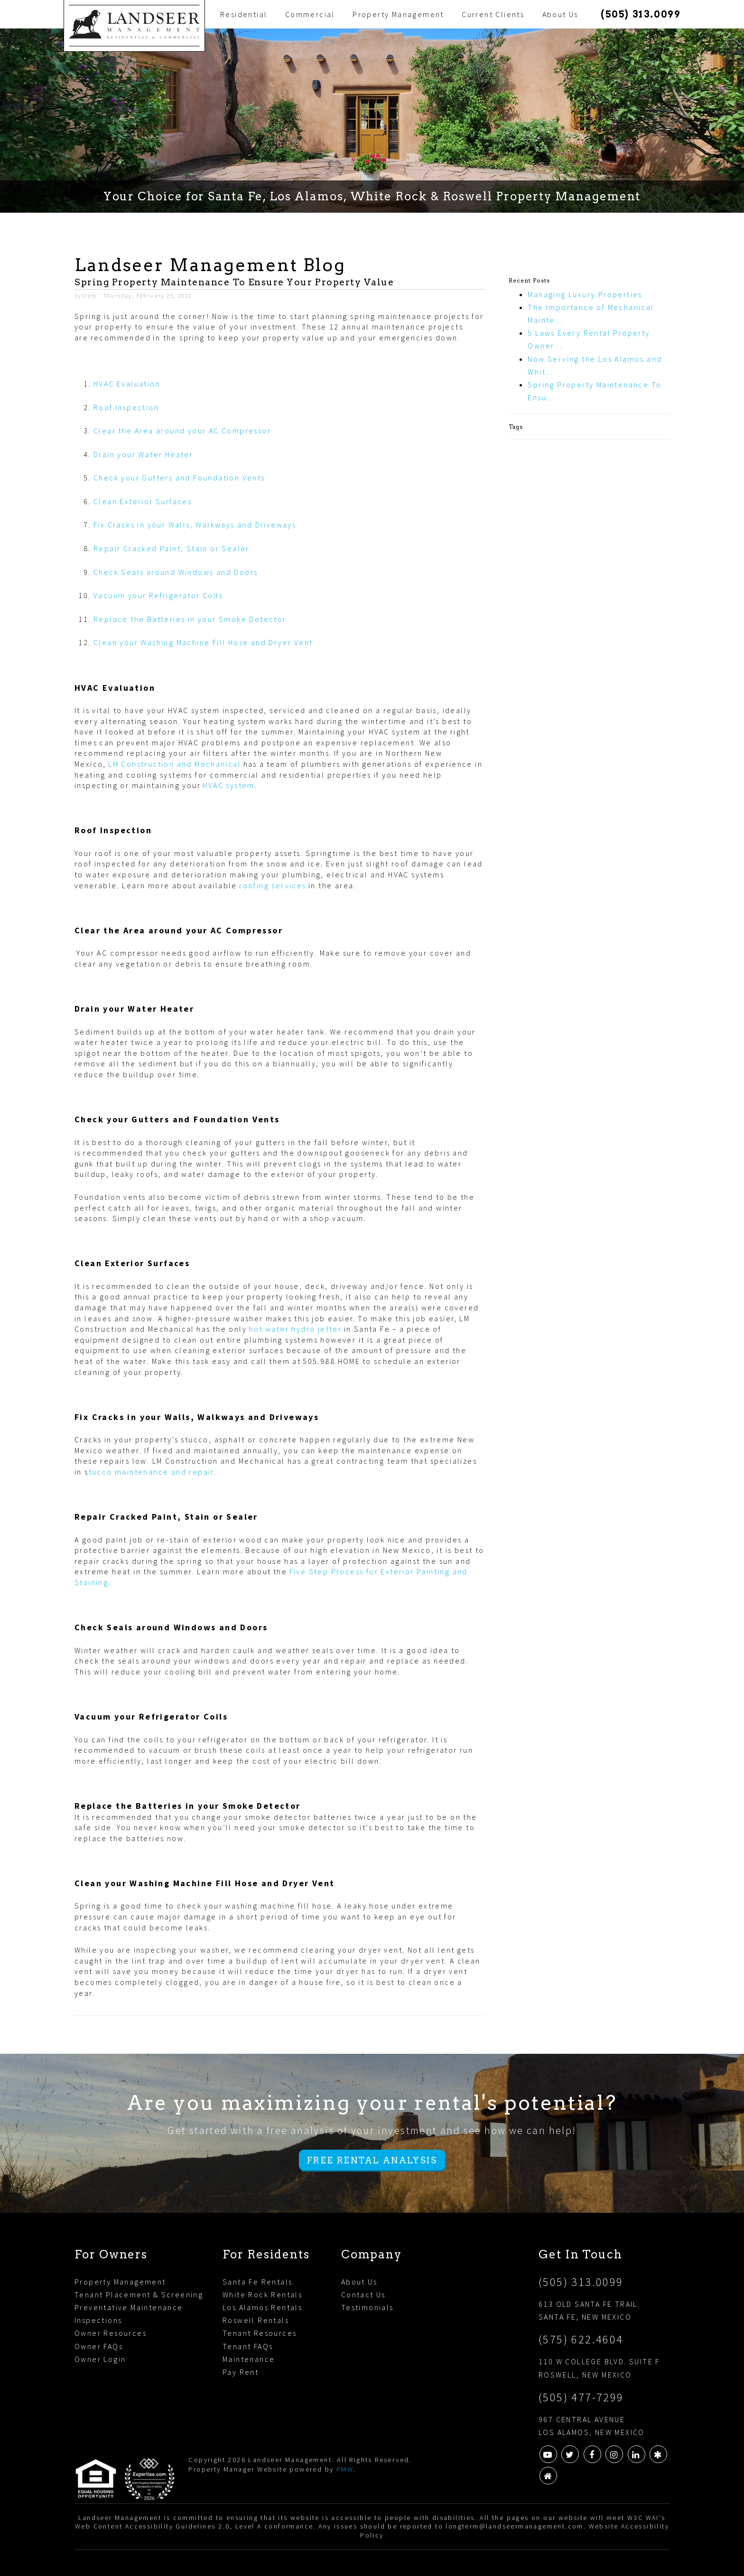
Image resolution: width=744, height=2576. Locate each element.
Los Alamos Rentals (262, 2307)
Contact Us (363, 2294)
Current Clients (493, 14)
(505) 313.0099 (640, 14)
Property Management (398, 14)
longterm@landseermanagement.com (514, 2526)
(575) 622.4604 (581, 2339)
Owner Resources (110, 2333)
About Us (560, 14)
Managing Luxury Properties (585, 294)
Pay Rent (241, 2372)
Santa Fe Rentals (257, 2281)
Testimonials (367, 2307)
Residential (243, 14)
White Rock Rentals (262, 2294)
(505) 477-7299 (581, 2397)
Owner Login (100, 2359)
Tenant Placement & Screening (138, 2294)
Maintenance (249, 2359)
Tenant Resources (260, 2333)
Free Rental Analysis (372, 2160)
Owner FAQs (98, 2346)
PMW (344, 2469)
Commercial (310, 14)
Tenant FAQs (248, 2346)
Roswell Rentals (256, 2320)
